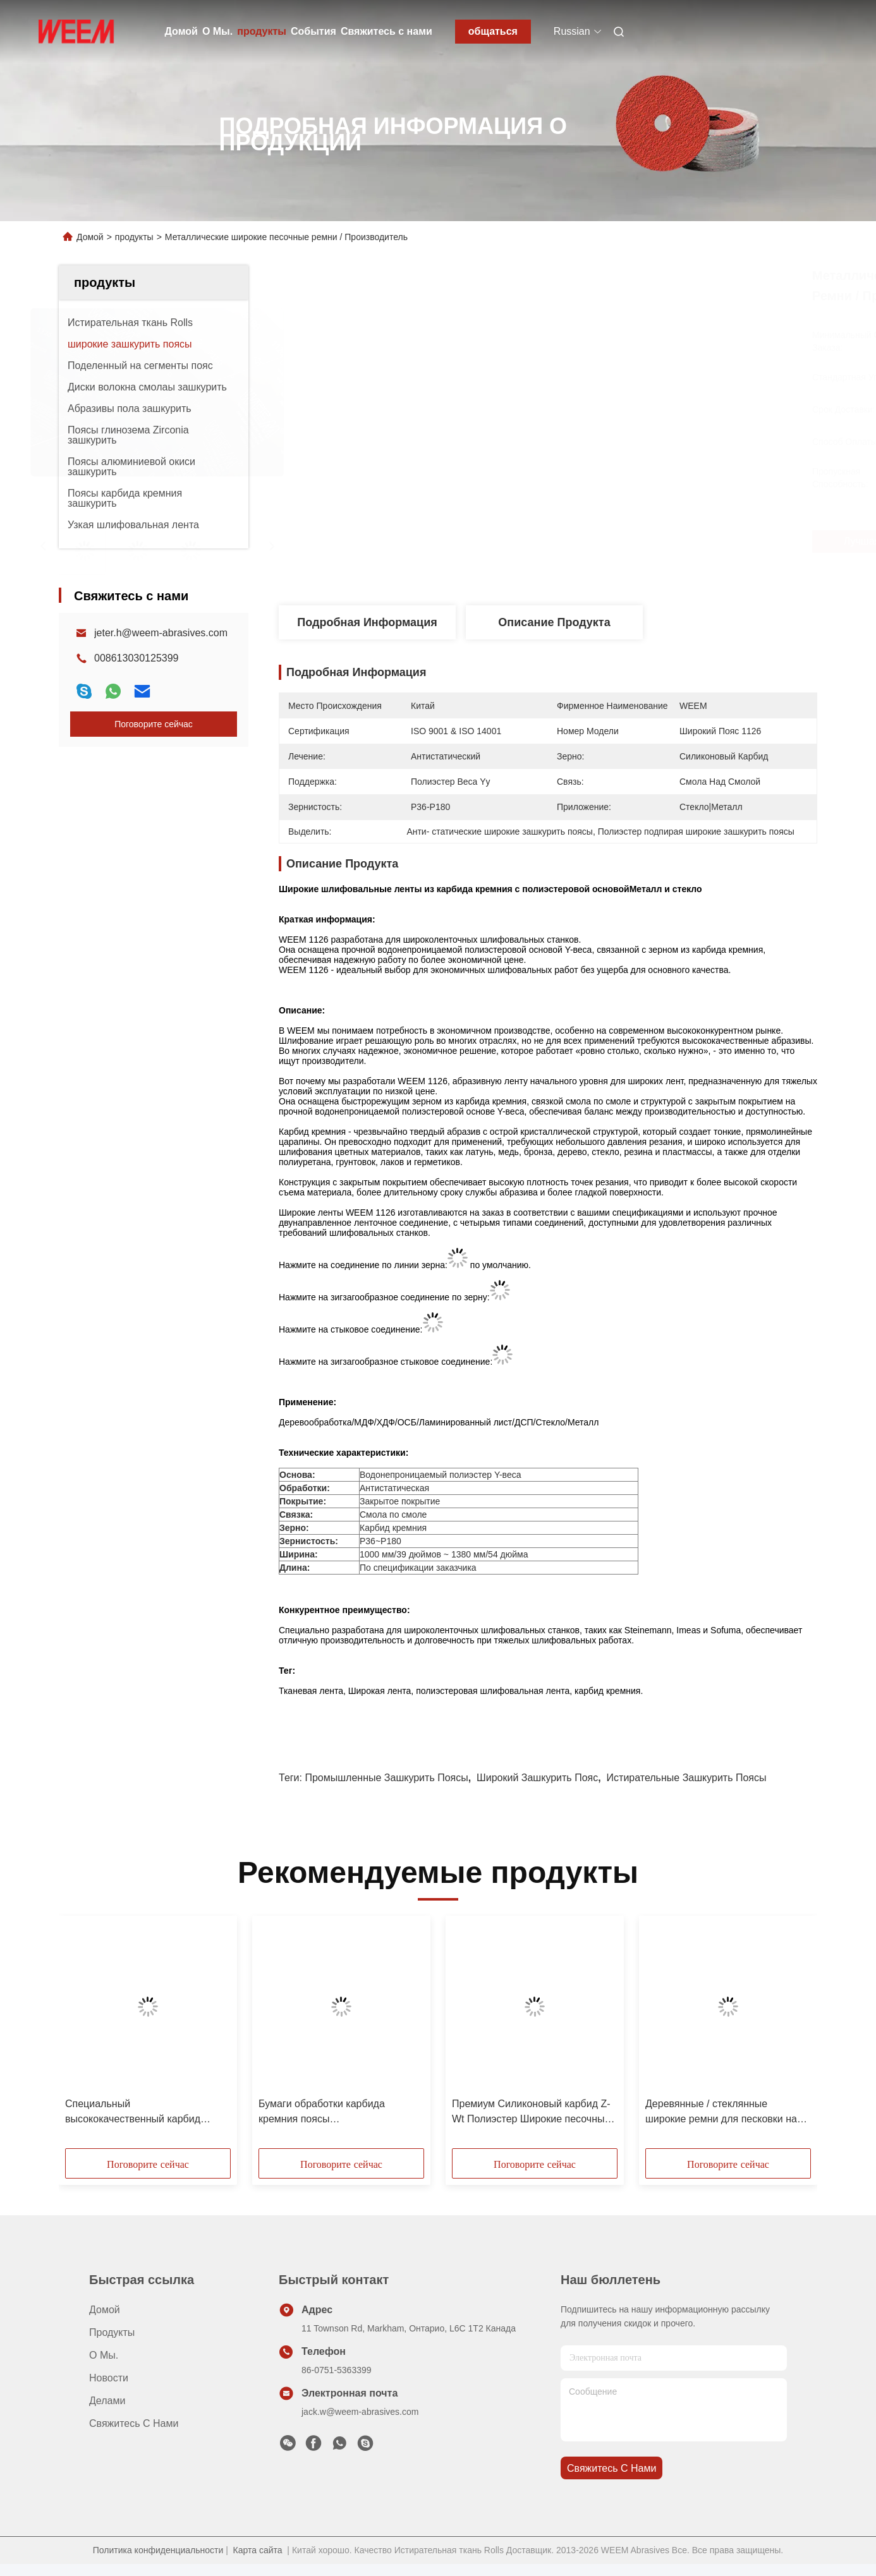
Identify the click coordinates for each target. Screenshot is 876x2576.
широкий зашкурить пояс (537, 1777)
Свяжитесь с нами (386, 31)
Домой (181, 31)
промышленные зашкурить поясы (386, 1777)
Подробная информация (367, 622)
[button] (86, 2036)
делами (107, 2400)
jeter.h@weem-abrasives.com (161, 632)
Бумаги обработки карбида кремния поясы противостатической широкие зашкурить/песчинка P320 (328, 2112)
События (313, 31)
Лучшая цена (627, 541)
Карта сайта (258, 2550)
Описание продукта (554, 622)
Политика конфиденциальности (158, 2550)
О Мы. (217, 31)
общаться (493, 31)
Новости (108, 2378)
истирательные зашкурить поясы (687, 1777)
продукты (261, 31)
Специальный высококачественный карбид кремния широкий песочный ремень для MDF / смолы (132, 2112)
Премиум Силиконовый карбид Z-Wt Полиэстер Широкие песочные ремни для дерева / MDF (531, 2112)
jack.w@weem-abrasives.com (359, 2412)
